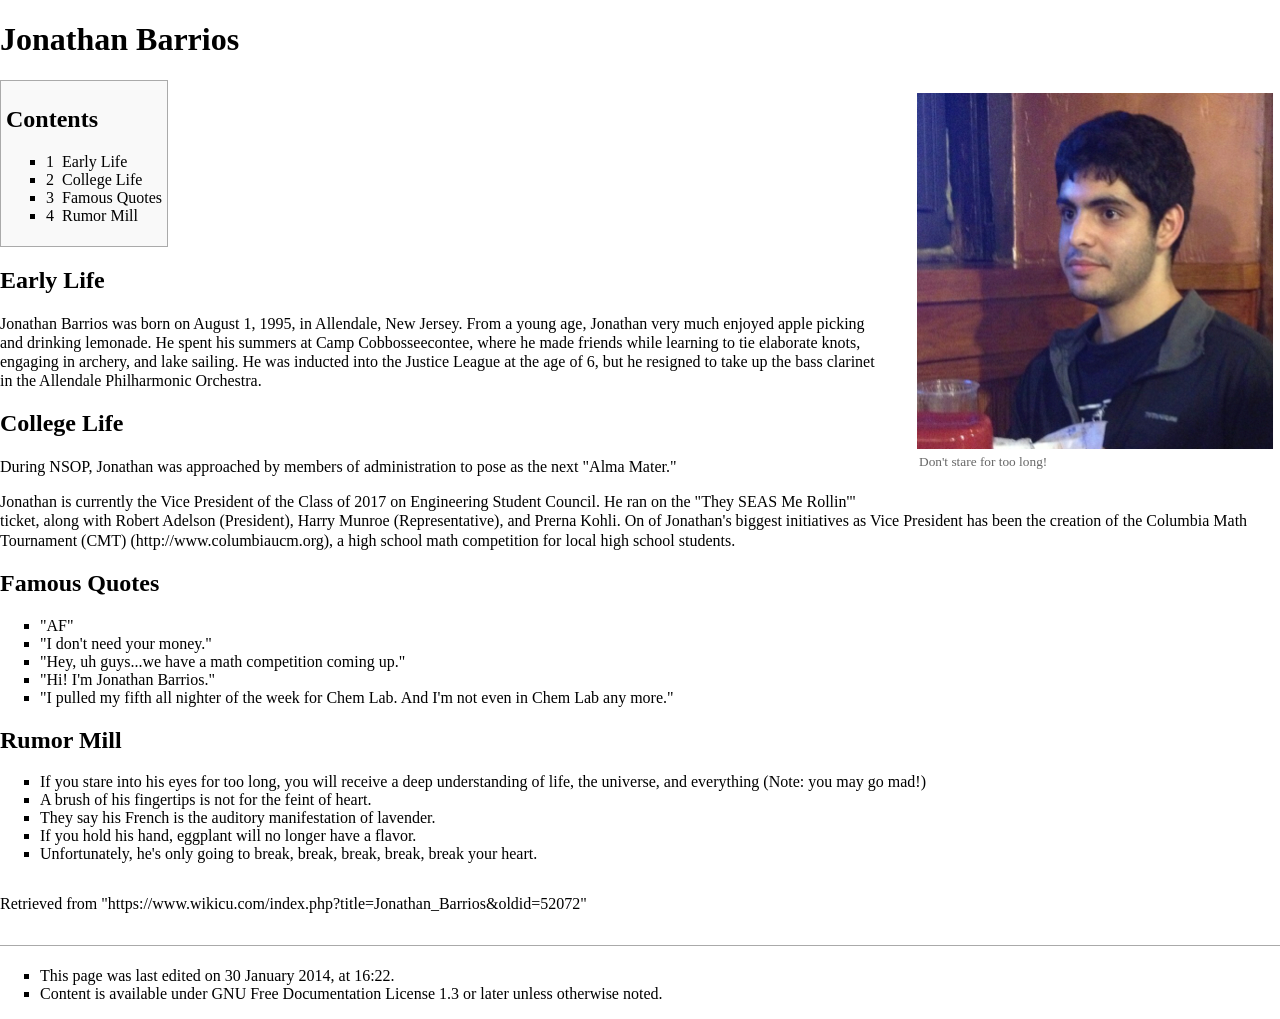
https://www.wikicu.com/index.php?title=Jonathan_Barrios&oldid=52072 (344, 903)
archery (102, 361)
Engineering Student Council (503, 501)
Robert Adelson (166, 520)
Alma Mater (627, 466)
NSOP (68, 466)
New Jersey (421, 323)
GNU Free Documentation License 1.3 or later (360, 993)
